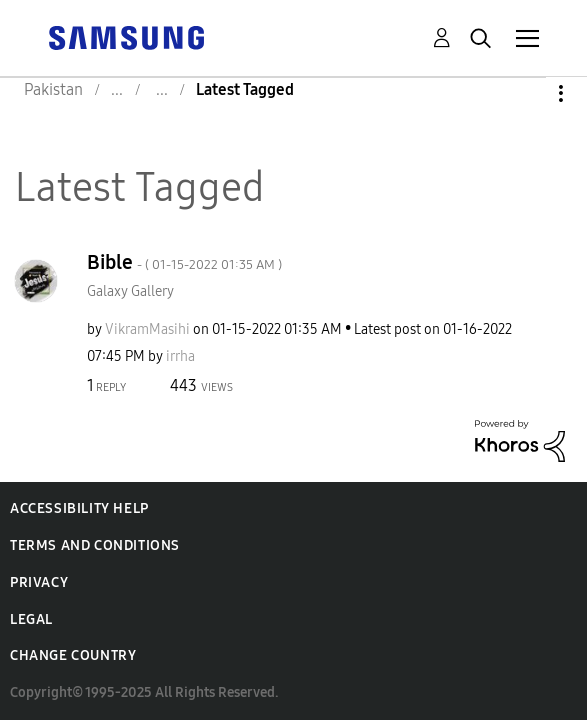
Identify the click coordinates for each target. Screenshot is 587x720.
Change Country (73, 655)
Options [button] (527, 93)
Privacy (39, 582)
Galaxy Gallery (130, 291)
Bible (184, 262)
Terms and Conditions (95, 545)
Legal (31, 619)
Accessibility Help (79, 508)
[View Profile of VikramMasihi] (147, 329)
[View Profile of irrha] (180, 356)
